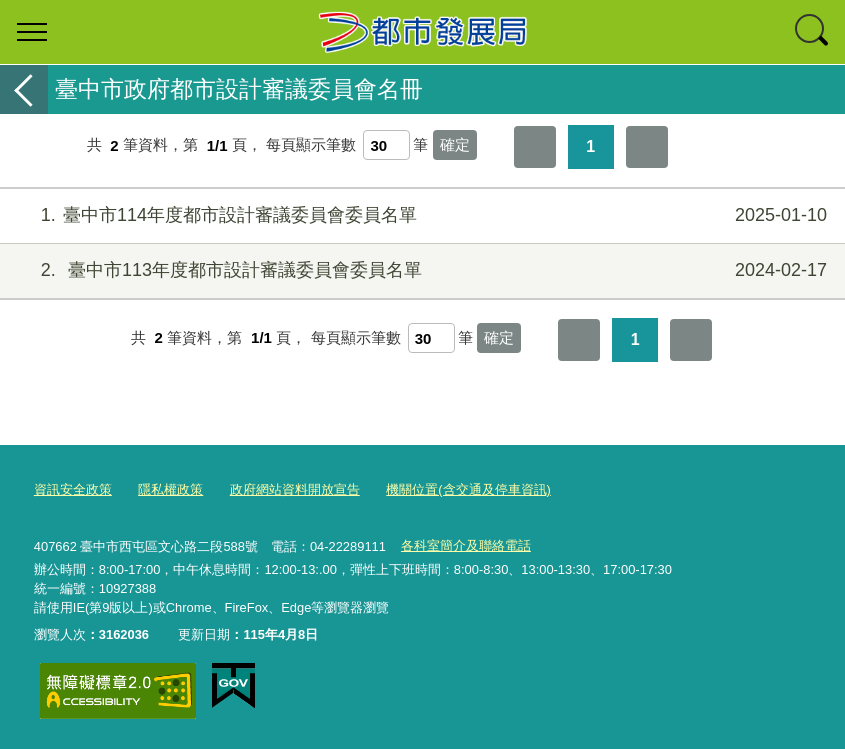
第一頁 (535, 147)
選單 (32, 32)
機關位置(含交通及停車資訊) (468, 489)
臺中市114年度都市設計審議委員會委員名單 (420, 215)
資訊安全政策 (73, 489)
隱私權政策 (170, 489)
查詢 (813, 32)
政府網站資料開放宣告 (295, 489)
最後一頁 (647, 147)
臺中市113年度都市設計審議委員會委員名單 (420, 270)
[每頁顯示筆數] (386, 145)
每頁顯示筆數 (311, 145)
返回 (24, 89)
